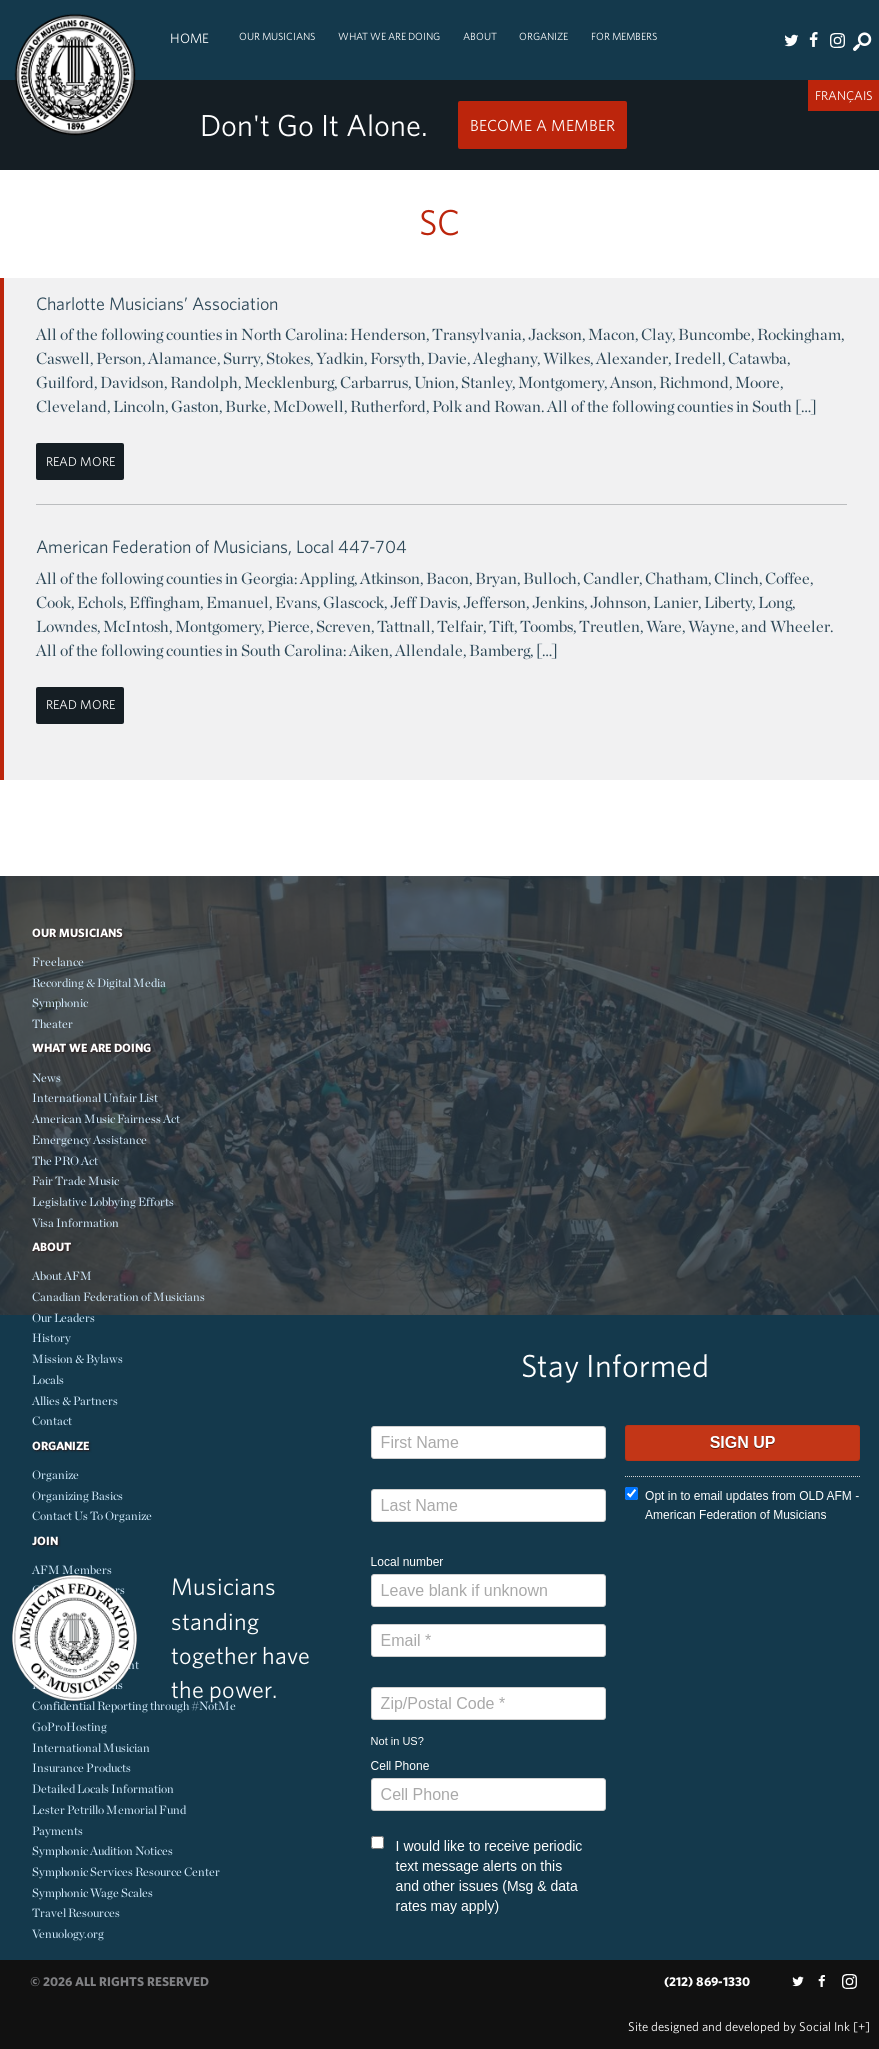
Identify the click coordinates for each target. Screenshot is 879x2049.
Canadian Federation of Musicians (118, 1296)
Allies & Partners (75, 1400)
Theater (52, 1023)
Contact (52, 1420)
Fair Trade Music (75, 1180)
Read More (80, 461)
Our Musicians (277, 36)
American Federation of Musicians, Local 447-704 (221, 546)
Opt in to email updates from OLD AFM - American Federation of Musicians (742, 1504)
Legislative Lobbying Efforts (103, 1201)
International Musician (91, 1747)
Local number (407, 1562)
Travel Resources (76, 1912)
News (46, 1077)
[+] (861, 2026)
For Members (624, 36)
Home (189, 38)
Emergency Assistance (89, 1139)
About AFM (62, 1275)
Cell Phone (400, 1766)
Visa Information (75, 1222)
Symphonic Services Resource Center (126, 1871)
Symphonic (60, 1002)
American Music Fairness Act (106, 1118)
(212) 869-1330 (707, 1981)
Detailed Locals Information (103, 1788)
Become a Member (542, 125)
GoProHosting (69, 1726)
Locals (48, 1379)
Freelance (58, 961)
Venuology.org (68, 1933)
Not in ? (397, 1741)
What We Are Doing (389, 36)
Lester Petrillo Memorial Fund (109, 1809)
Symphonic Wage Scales (92, 1892)
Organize (543, 36)
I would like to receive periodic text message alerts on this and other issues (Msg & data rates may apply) (477, 1875)
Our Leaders (63, 1317)
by (739, 2026)
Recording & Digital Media (99, 982)
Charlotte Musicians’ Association (157, 303)
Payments (57, 1830)
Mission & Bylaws (77, 1358)
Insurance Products (81, 1767)
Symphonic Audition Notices (102, 1850)
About (480, 36)
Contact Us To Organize (92, 1515)
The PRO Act (65, 1160)
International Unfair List (95, 1097)
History (51, 1337)
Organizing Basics (77, 1495)
